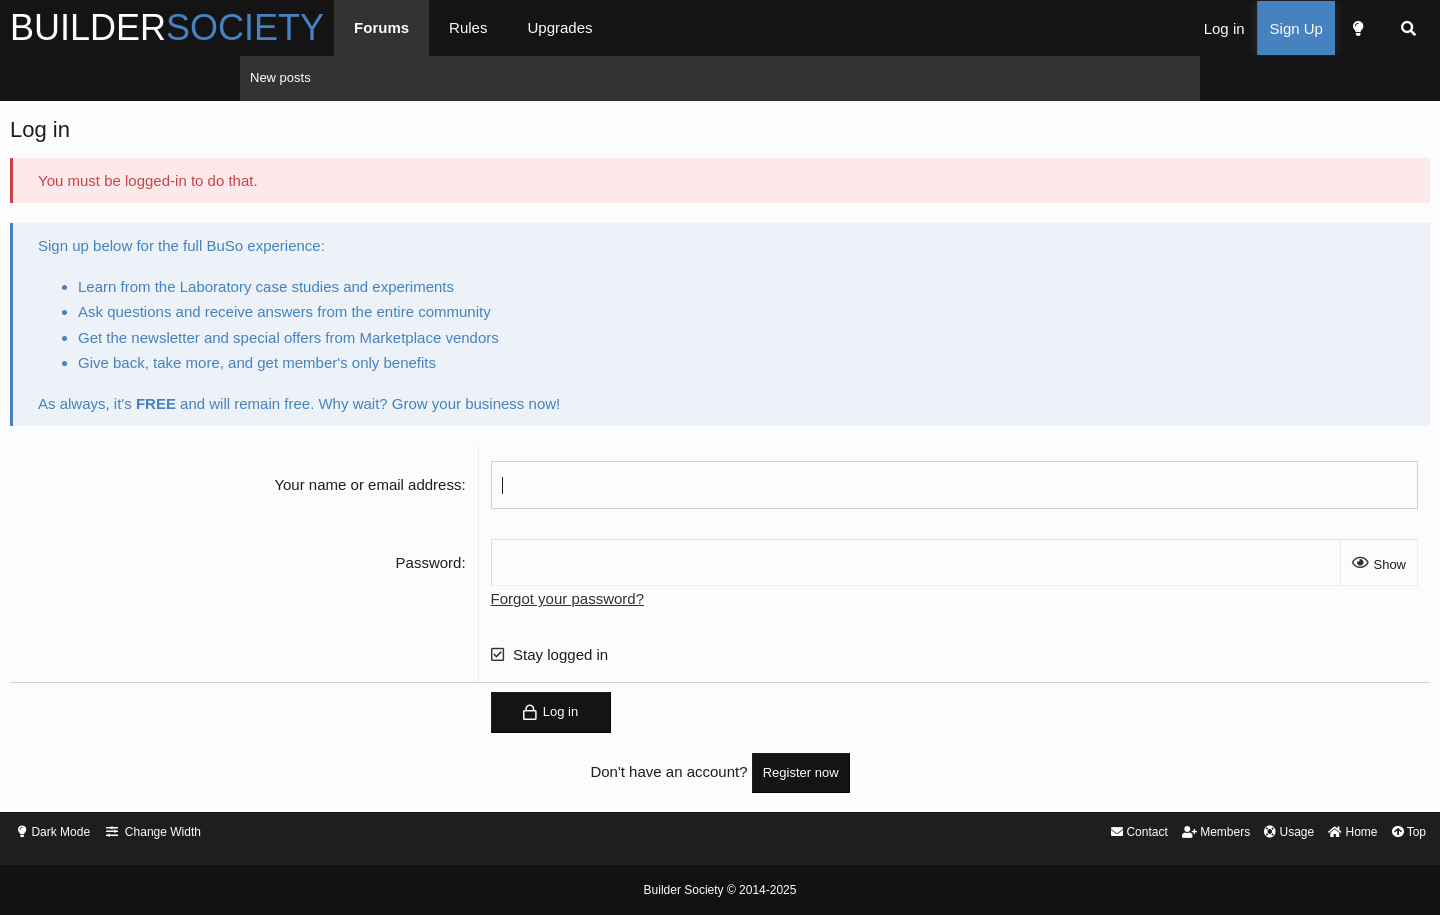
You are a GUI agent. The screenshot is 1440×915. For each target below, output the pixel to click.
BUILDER (407, 27)
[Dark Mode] (1117, 28)
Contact (878, 833)
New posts (280, 77)
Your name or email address (451, 489)
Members (961, 833)
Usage (1039, 833)
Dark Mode (305, 833)
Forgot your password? (650, 603)
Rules (708, 27)
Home (1107, 833)
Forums (621, 27)
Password (512, 567)
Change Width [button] (412, 833)
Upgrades (799, 27)
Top (1167, 833)
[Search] (1168, 28)
